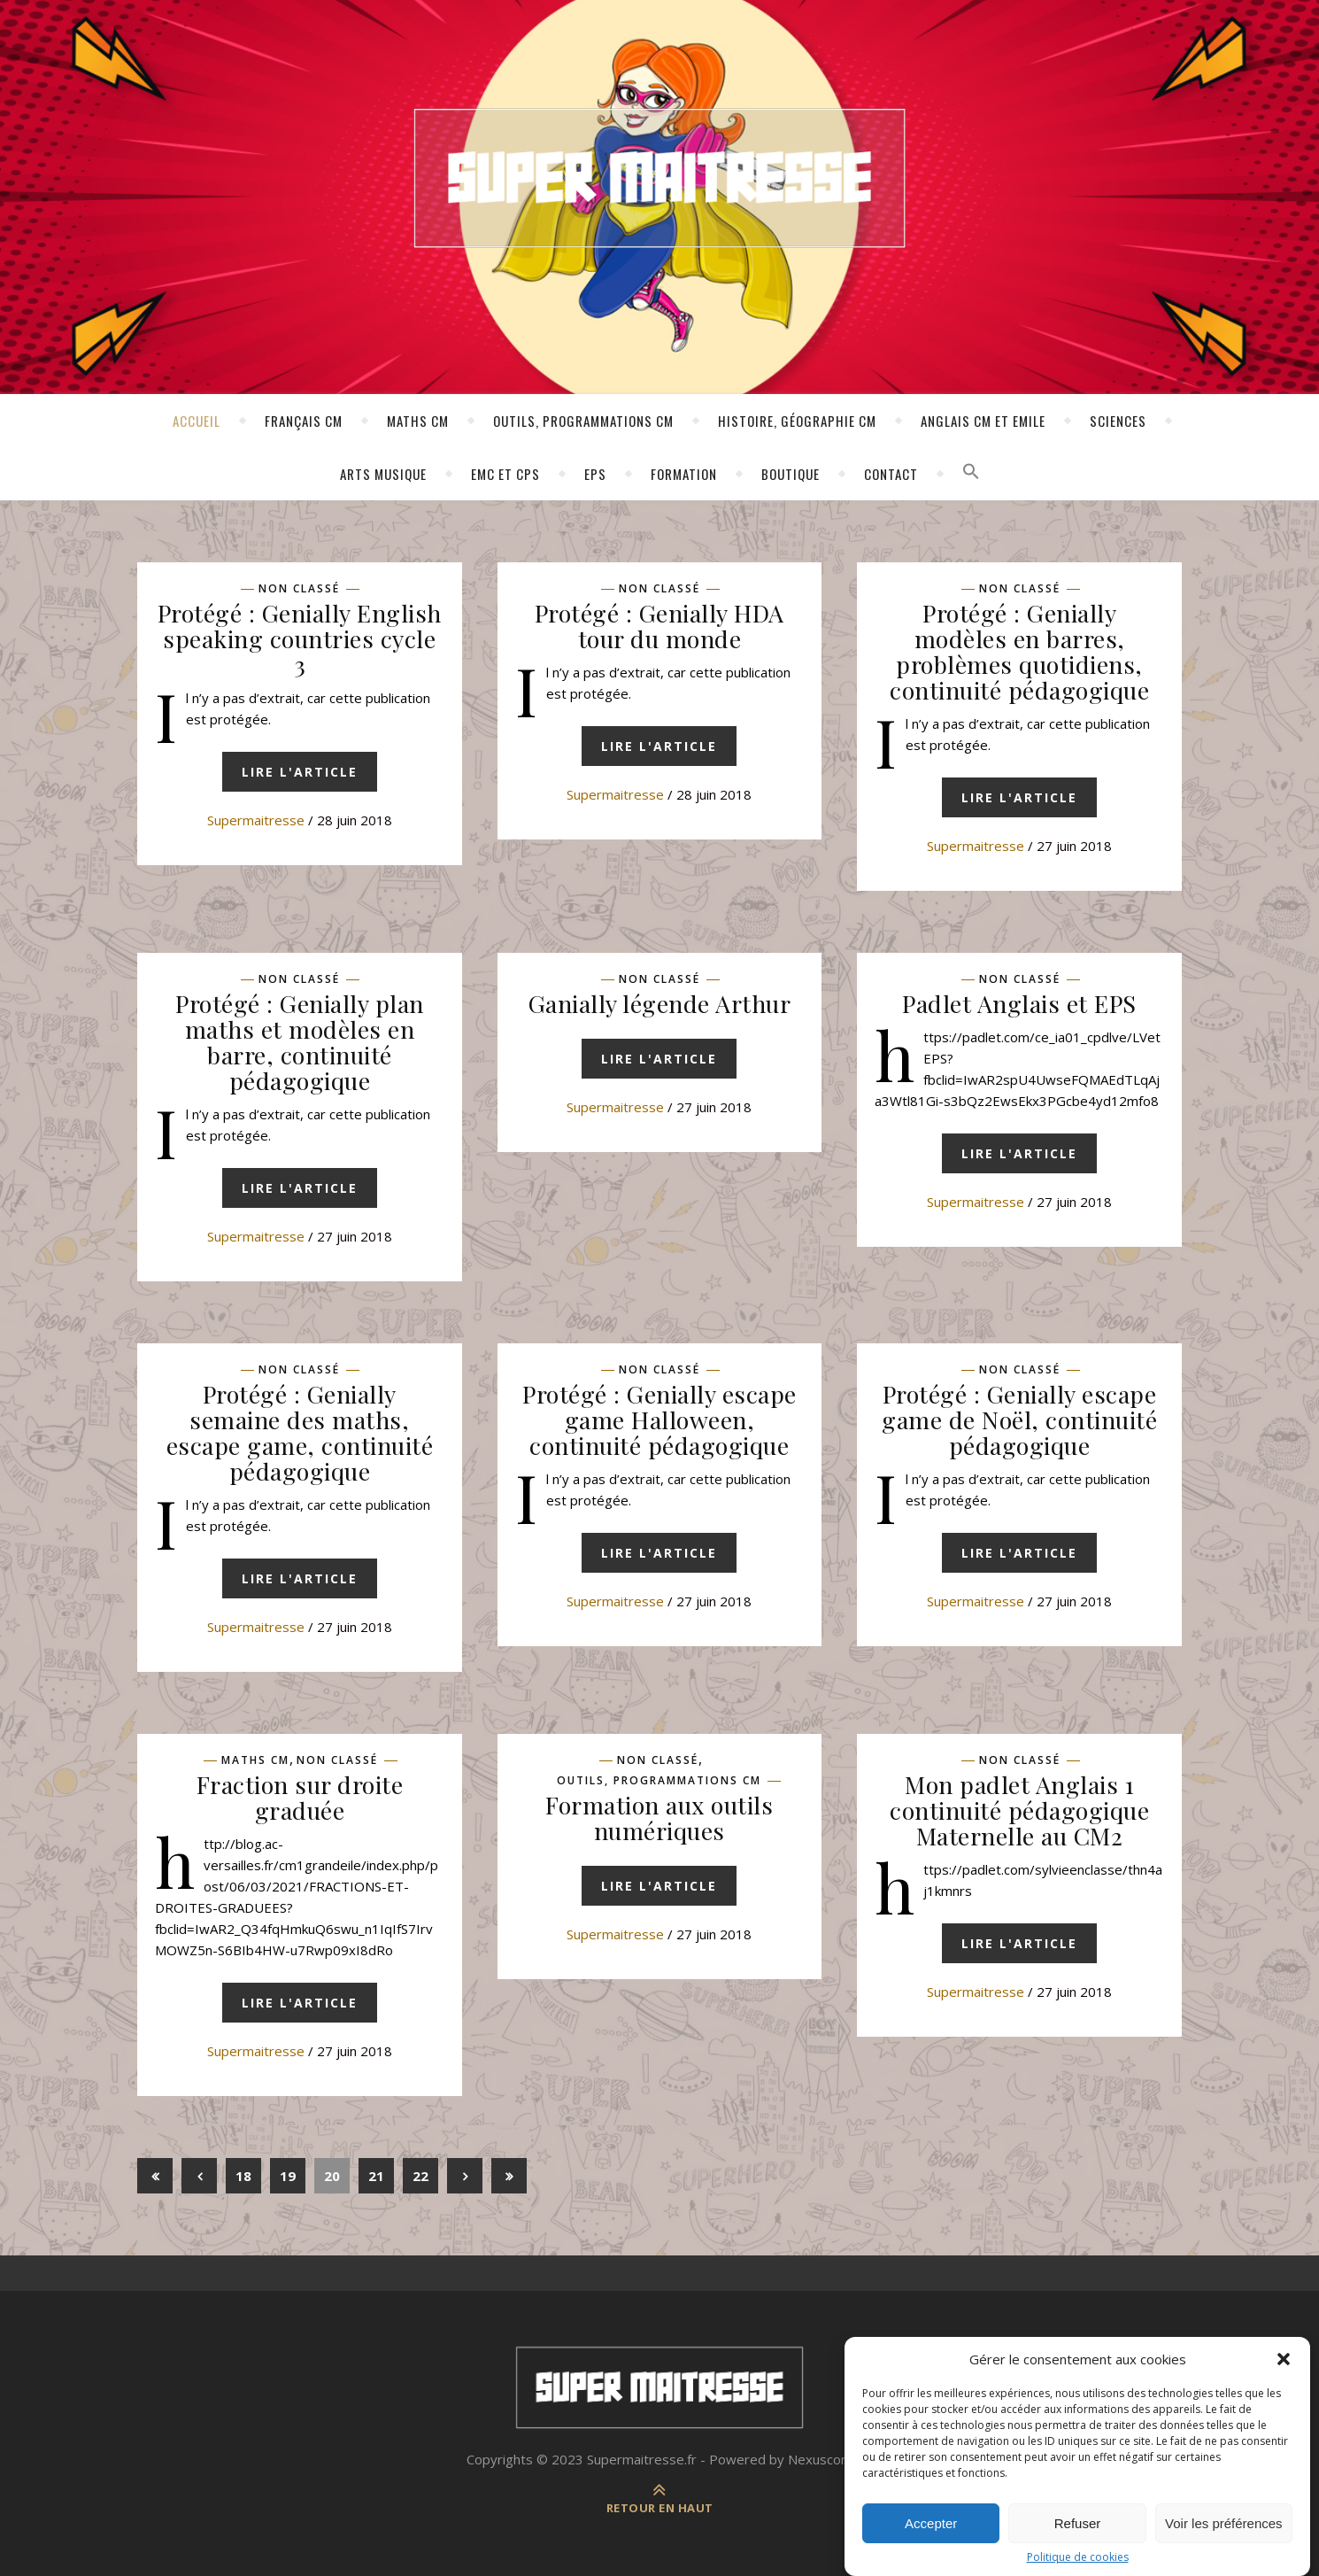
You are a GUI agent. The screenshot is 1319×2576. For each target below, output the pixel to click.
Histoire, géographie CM (797, 420)
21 (376, 2176)
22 (420, 2176)
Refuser (1077, 2540)
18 (243, 2176)
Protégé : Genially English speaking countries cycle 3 (300, 638)
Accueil (196, 420)
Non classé (299, 589)
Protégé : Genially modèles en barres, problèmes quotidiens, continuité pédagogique (1019, 651)
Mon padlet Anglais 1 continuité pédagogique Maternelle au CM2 (1019, 1810)
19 (288, 2176)
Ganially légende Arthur (659, 1003)
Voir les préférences (1224, 2540)
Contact (891, 473)
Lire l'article (300, 771)
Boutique (790, 473)
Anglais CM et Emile (983, 420)
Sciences (1118, 420)
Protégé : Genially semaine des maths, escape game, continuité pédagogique (300, 1432)
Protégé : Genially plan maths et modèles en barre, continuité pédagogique (299, 1041)
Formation (684, 473)
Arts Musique (383, 473)
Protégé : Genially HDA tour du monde (659, 625)
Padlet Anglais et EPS (1019, 1003)
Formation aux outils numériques (659, 1817)
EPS (595, 473)
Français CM (304, 420)
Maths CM (418, 420)
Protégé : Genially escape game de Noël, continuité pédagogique (1019, 1419)
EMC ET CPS (505, 473)
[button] (1283, 2376)
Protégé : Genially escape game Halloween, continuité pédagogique (659, 1419)
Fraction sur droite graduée (300, 1797)
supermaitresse (256, 820)
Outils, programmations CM (583, 420)
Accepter (931, 2540)
